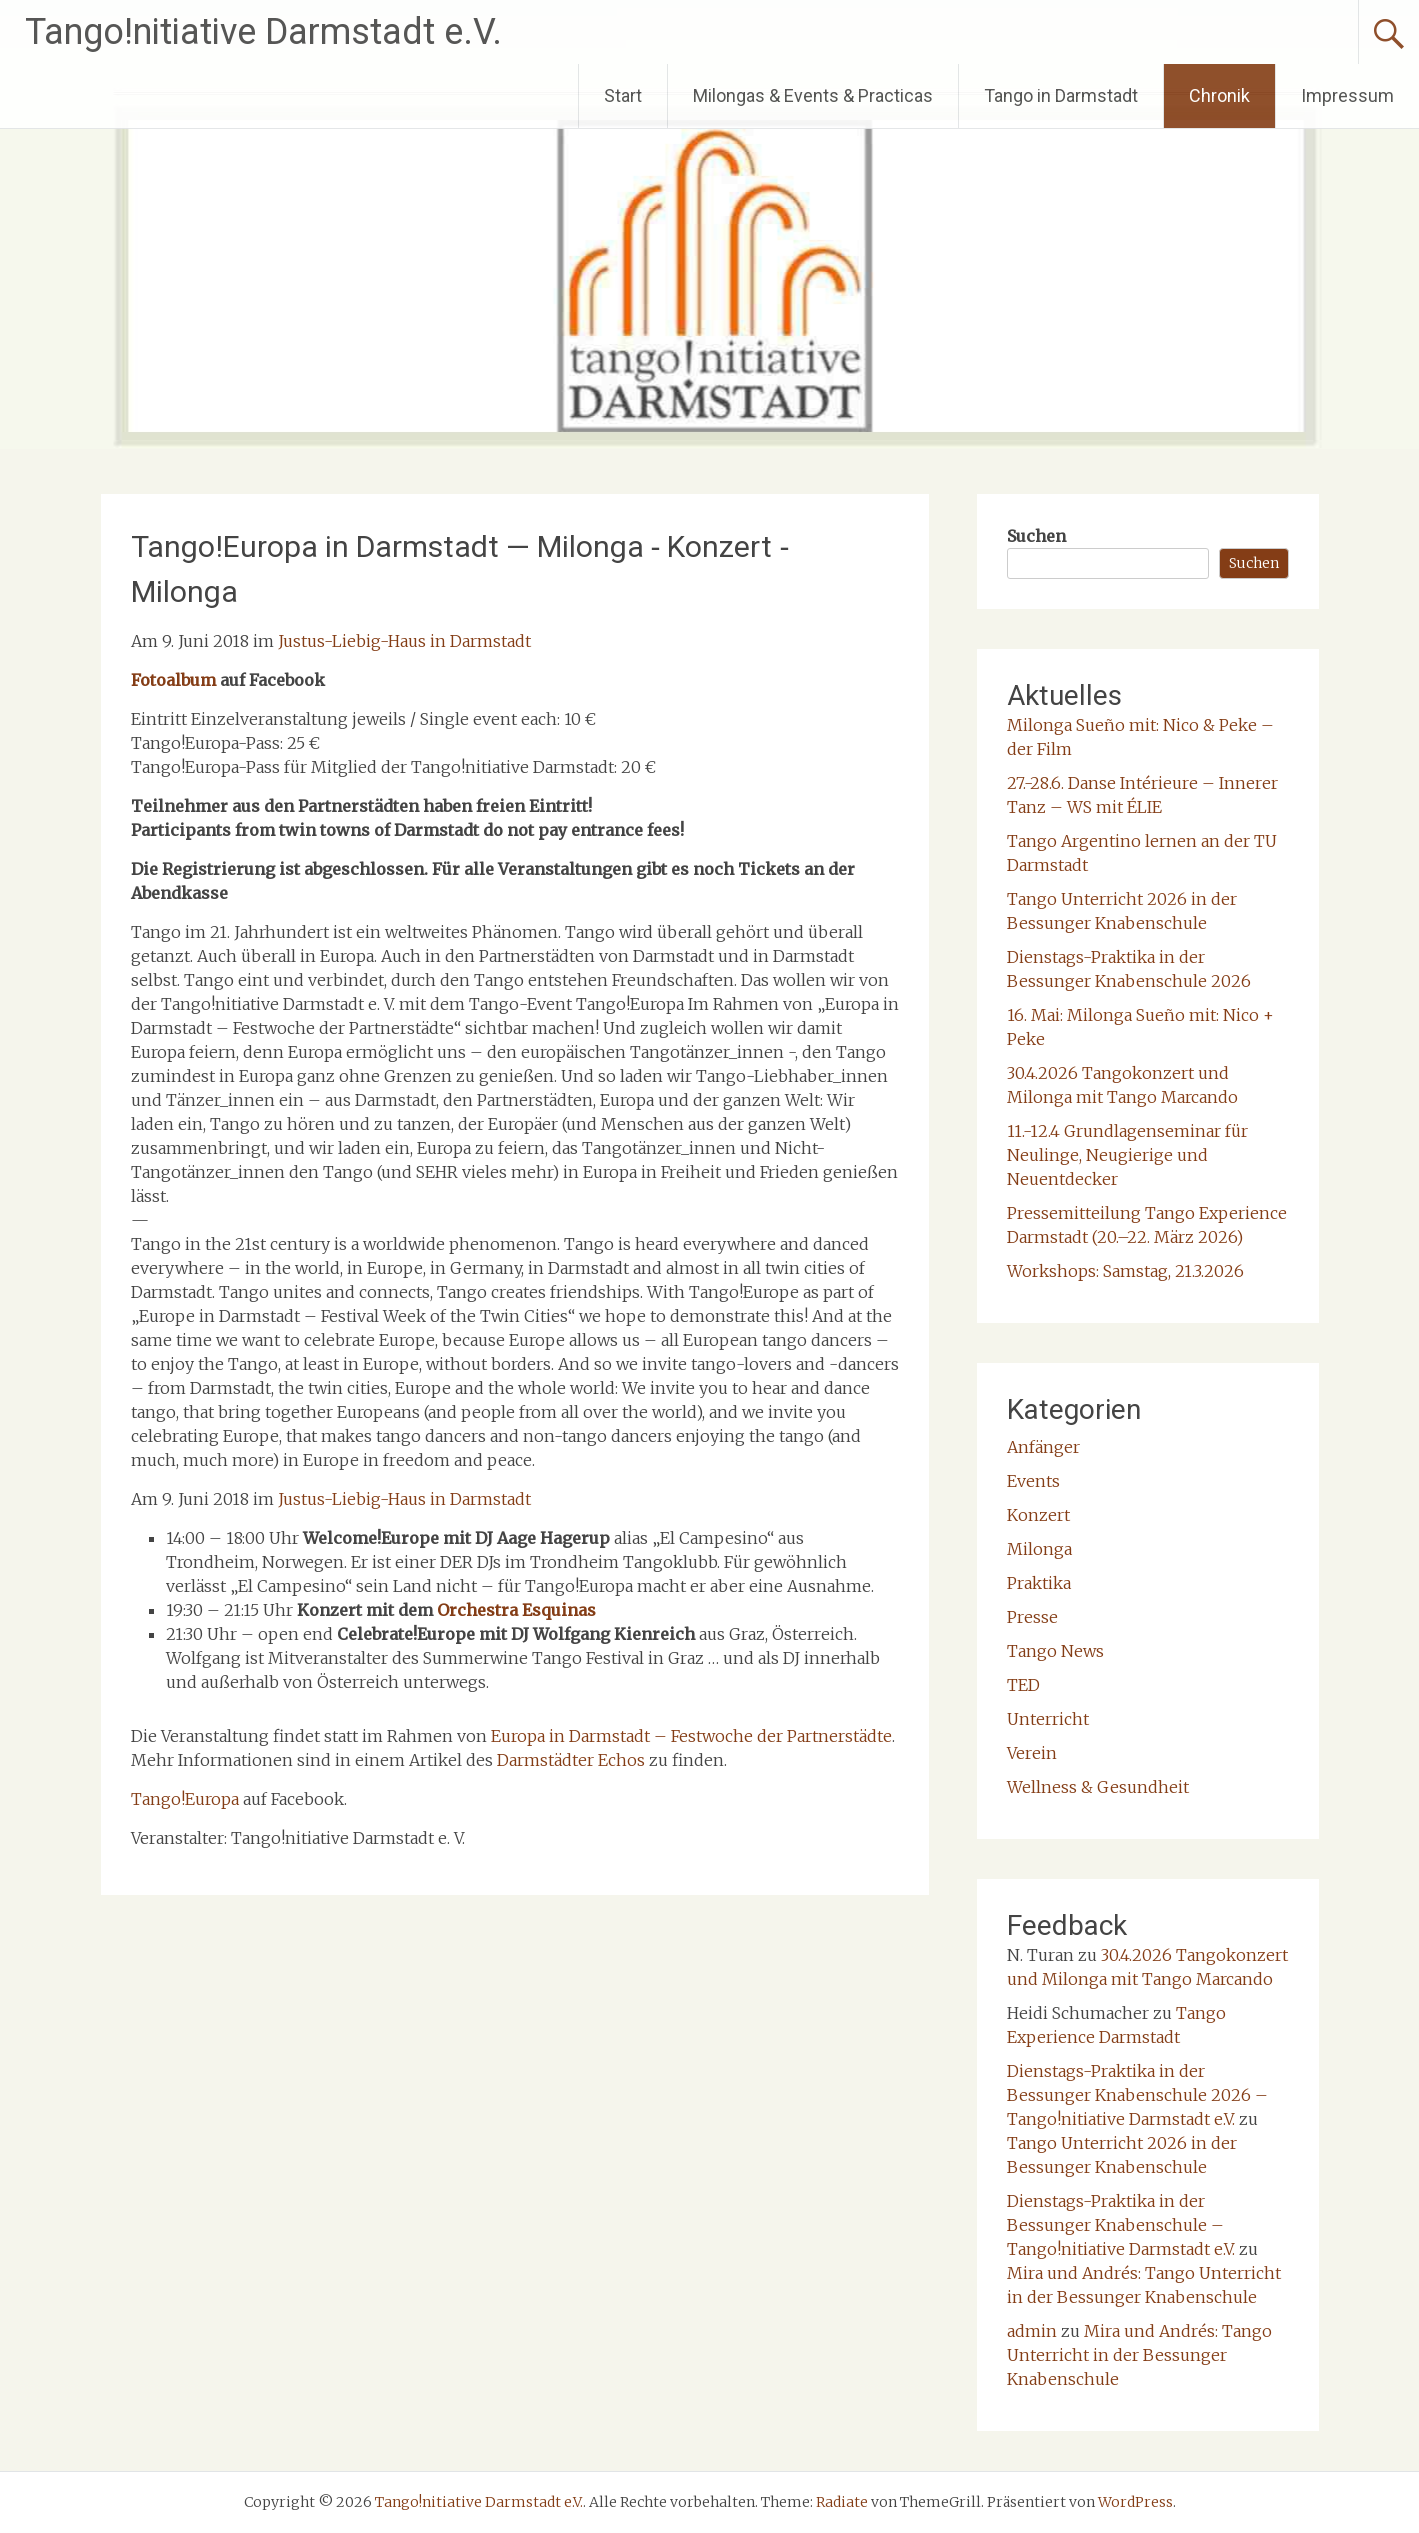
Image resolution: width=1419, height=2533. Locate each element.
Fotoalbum (173, 680)
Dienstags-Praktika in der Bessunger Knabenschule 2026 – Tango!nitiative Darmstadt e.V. (1137, 2095)
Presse (1032, 1617)
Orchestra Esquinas (516, 1610)
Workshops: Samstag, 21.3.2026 (1125, 1271)
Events (1033, 1481)
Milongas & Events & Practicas (813, 95)
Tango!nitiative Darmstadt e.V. (263, 32)
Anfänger (1043, 1447)
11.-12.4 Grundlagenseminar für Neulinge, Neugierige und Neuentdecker (1127, 1155)
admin (1032, 2331)
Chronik (1219, 95)
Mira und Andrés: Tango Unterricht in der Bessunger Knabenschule (1139, 2355)
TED (1023, 1685)
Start (623, 95)
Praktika (1039, 1583)
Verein (1032, 1753)
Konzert (1038, 1515)
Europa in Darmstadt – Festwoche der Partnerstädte (691, 1736)
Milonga (1039, 1549)
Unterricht (1048, 1719)
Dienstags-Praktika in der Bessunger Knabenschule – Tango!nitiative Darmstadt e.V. (1121, 2225)
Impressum (1347, 95)
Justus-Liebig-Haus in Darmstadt (404, 641)
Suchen (1036, 536)
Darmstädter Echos (571, 1760)
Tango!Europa (185, 1799)
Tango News (1055, 1651)
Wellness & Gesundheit (1098, 1787)
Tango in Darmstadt (1061, 95)
